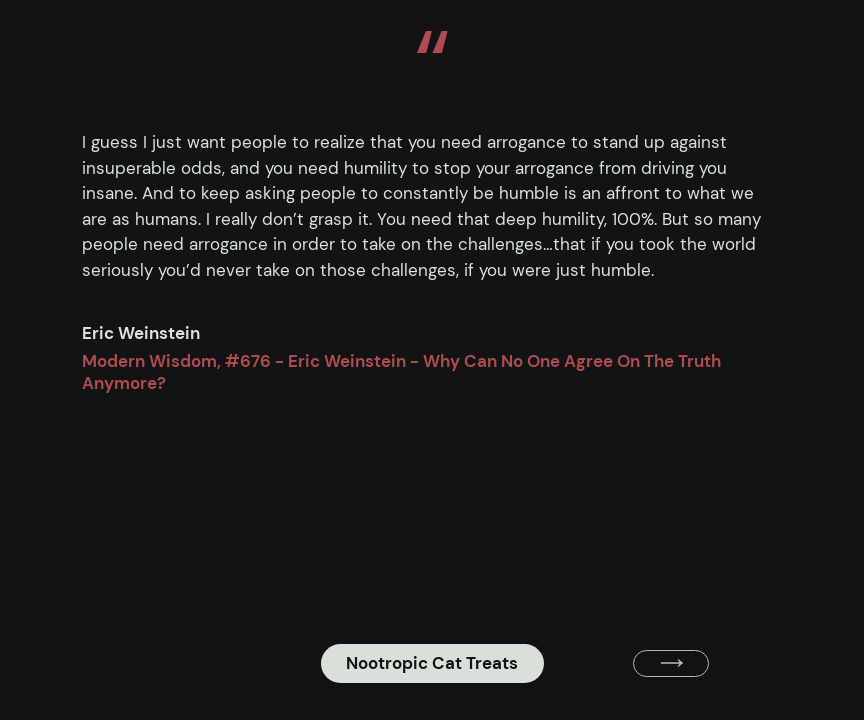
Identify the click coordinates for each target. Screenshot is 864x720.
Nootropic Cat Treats (432, 663)
